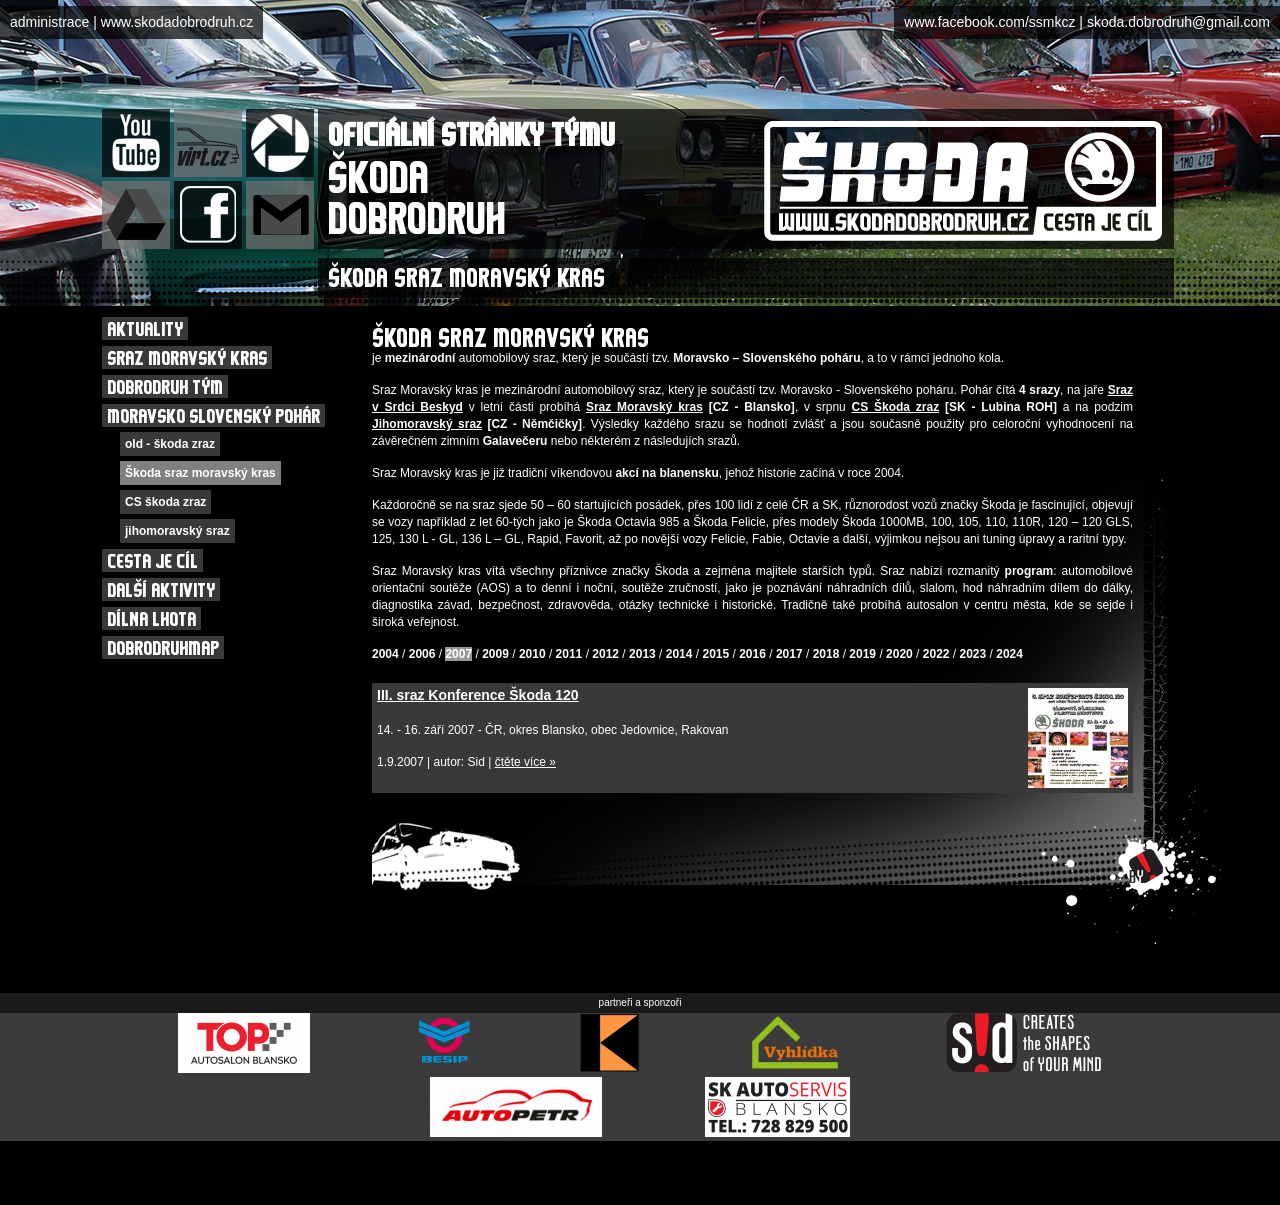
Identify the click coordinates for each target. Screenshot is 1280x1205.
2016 (752, 654)
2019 (862, 654)
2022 (936, 654)
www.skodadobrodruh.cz (177, 22)
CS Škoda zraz (896, 407)
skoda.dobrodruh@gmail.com (1178, 22)
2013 (642, 654)
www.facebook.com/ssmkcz (989, 22)
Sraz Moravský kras (644, 407)
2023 (973, 654)
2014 (679, 654)
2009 (495, 654)
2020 (899, 654)
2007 (458, 654)
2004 (385, 654)
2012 (605, 654)
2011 (569, 654)
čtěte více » (525, 762)
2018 (826, 654)
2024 (1009, 654)
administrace (49, 22)
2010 (532, 654)
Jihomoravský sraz (427, 424)
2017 (789, 654)
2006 (422, 654)
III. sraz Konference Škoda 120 (478, 695)
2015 (715, 654)
